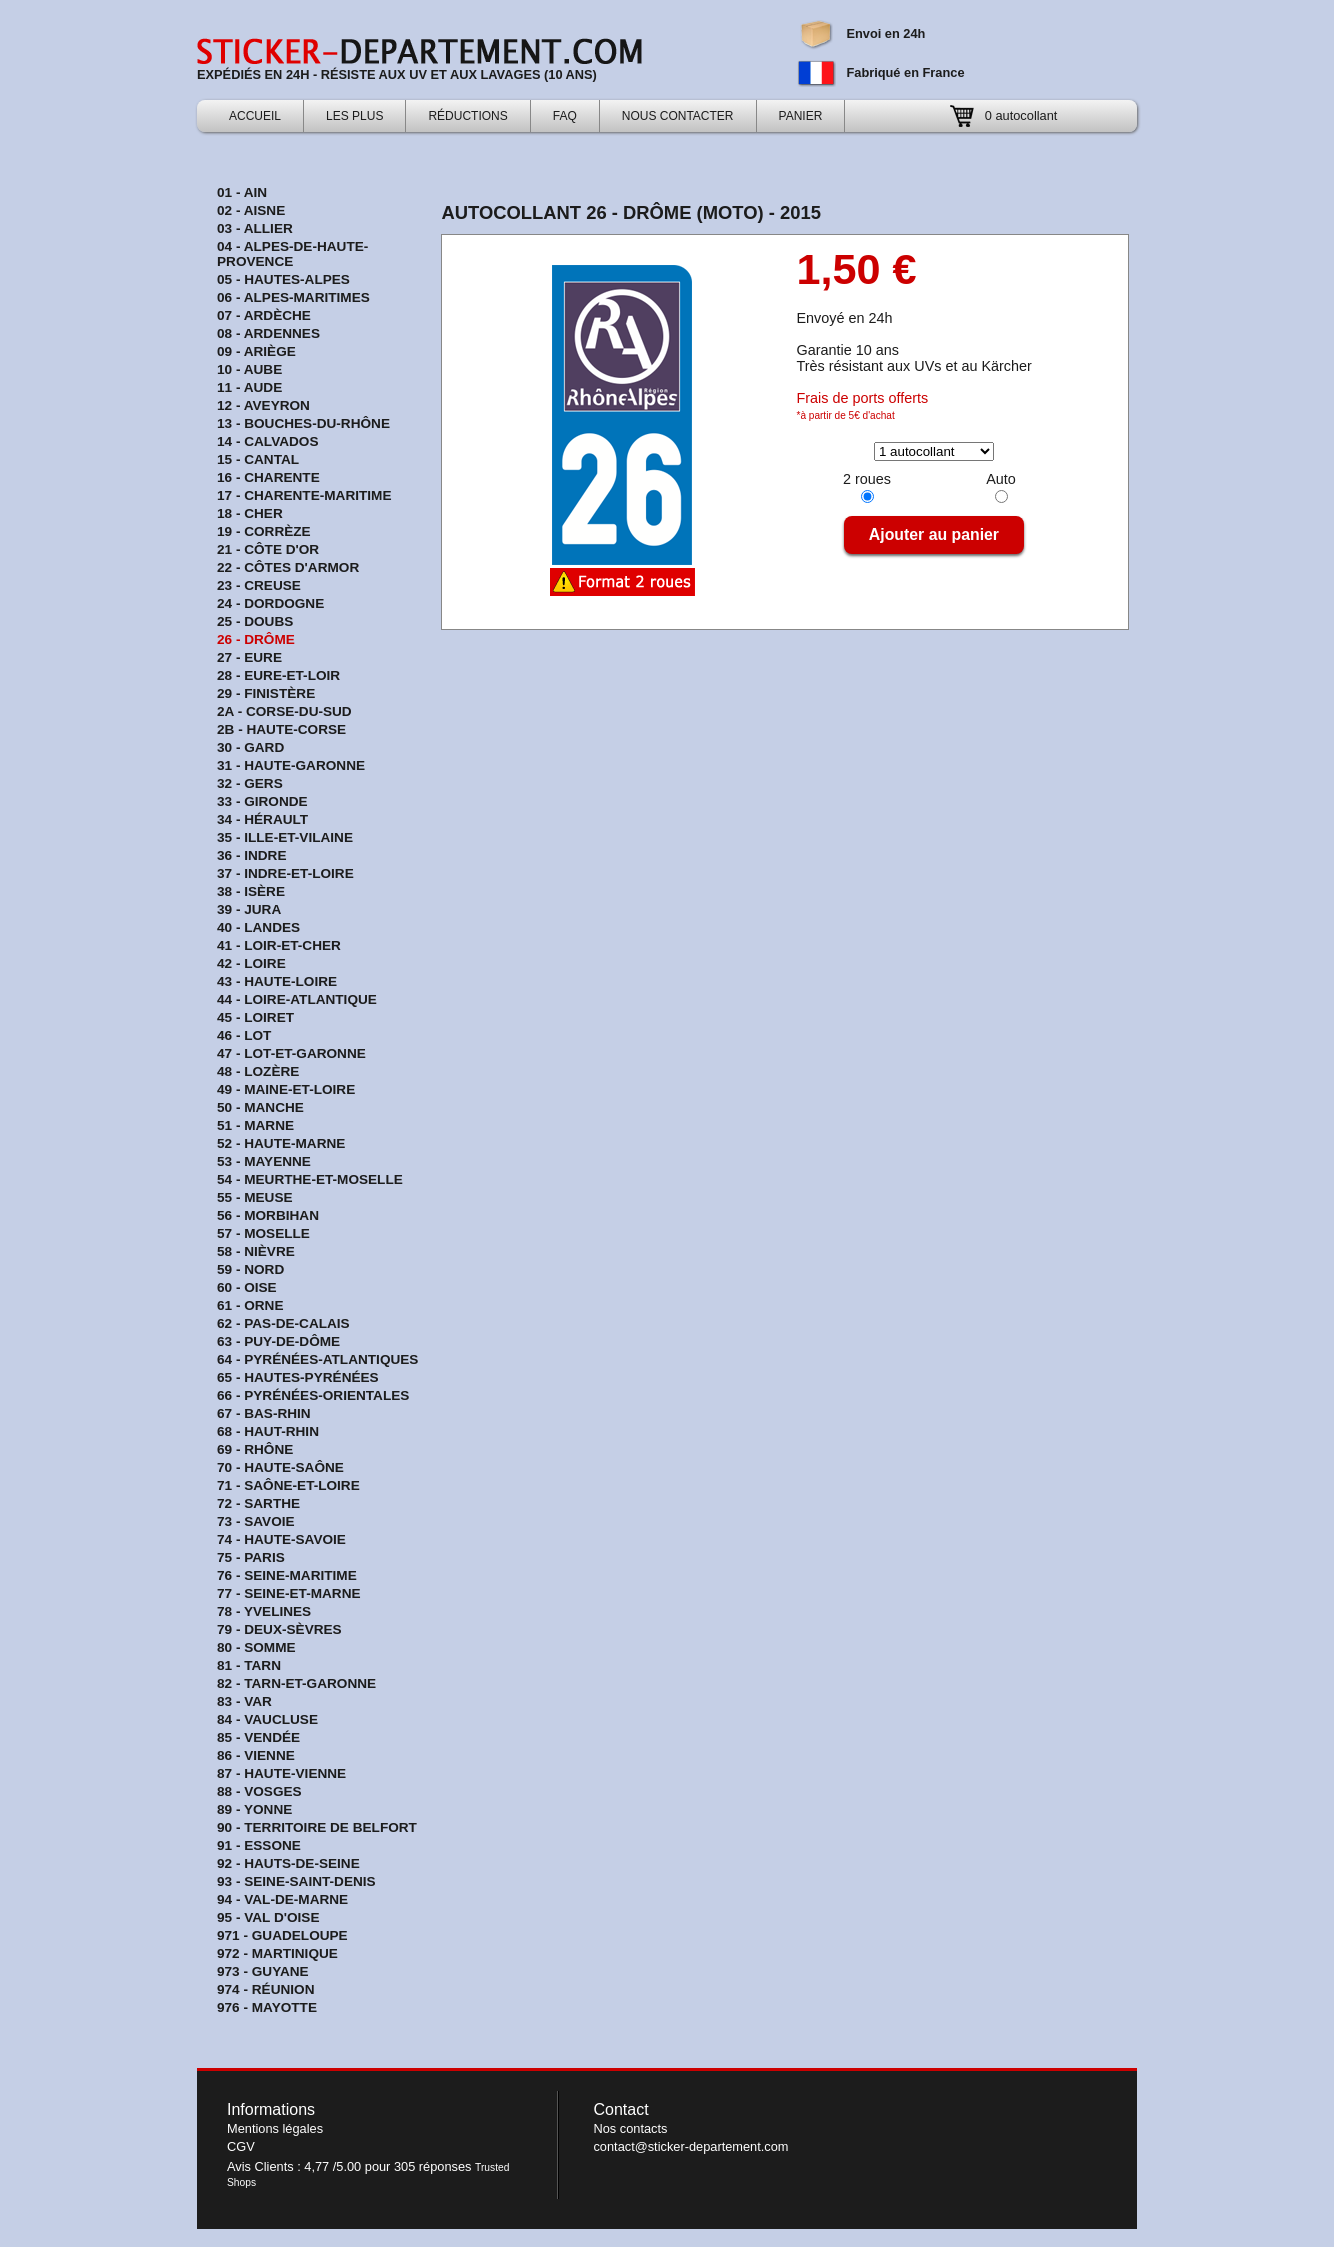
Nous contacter (678, 116)
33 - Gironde (262, 801)
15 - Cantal (258, 459)
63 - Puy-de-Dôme (278, 1341)
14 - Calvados (267, 441)
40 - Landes (258, 927)
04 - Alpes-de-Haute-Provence (292, 254)
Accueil (255, 116)
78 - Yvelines (264, 1611)
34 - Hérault (262, 819)
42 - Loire (251, 963)
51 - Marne (255, 1125)
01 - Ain (242, 192)
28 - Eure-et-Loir (278, 675)
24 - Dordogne (270, 603)
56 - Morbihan (268, 1215)
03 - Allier (255, 228)
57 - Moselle (263, 1233)
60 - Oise (247, 1287)
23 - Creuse (259, 585)
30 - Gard (250, 747)
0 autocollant (1021, 115)
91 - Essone (259, 1845)
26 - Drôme (256, 639)
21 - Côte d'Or (268, 549)
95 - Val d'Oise (268, 1917)
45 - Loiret (255, 1017)
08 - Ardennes (268, 333)
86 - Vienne (256, 1755)
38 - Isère (251, 891)
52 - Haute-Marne (281, 1143)
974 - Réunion (265, 1989)
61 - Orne (250, 1305)
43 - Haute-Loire (277, 981)
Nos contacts (630, 2128)
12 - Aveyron (263, 405)
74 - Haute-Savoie (281, 1539)
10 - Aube (249, 369)
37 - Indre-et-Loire (285, 873)
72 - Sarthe (258, 1503)
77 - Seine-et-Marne (289, 1593)
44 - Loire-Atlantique (297, 999)
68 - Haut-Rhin (268, 1431)
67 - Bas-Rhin (264, 1413)
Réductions (467, 116)
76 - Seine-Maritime (287, 1575)
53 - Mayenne (264, 1161)
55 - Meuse (255, 1197)
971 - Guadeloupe (282, 1935)
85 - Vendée (258, 1737)
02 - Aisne (251, 210)
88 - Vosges (259, 1791)
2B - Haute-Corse (281, 729)
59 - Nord (250, 1269)
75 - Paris (251, 1557)
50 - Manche (260, 1107)
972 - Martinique (277, 1953)
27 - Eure (249, 657)
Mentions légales (275, 2128)
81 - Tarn (249, 1665)
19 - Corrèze (264, 531)
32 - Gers (250, 783)
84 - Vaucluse (267, 1719)
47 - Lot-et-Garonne (291, 1053)
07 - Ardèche (264, 315)
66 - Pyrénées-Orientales (313, 1395)
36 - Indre (252, 855)
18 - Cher (250, 513)
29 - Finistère (266, 693)
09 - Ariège (256, 351)
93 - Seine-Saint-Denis (296, 1881)
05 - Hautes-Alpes (283, 279)
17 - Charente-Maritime (304, 495)
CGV (241, 2146)
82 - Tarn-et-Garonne (296, 1683)
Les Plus (354, 116)
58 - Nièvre (256, 1251)
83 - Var (244, 1701)
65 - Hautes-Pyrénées (298, 1377)
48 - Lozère (258, 1071)
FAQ (565, 116)
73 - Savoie (256, 1521)
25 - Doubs (255, 621)
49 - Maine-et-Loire (286, 1089)
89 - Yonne (254, 1809)
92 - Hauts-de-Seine (288, 1863)
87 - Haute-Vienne (281, 1773)
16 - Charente (268, 477)
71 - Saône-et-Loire (288, 1485)
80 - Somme (256, 1647)
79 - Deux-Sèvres (279, 1629)
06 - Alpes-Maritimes (293, 297)
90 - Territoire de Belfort (317, 1827)
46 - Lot (244, 1035)
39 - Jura (249, 909)
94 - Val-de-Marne (282, 1899)
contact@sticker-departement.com (690, 2146)
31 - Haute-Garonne (291, 765)
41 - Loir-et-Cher (279, 945)
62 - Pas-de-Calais (283, 1323)
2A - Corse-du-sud (284, 711)
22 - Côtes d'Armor (288, 567)
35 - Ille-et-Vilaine (285, 837)
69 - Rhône (255, 1449)
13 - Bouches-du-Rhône (303, 423)
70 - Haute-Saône (280, 1467)
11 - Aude (249, 387)
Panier (801, 116)
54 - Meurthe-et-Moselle (310, 1179)
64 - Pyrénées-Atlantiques (317, 1359)
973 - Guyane (263, 1971)
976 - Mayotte (267, 2007)
